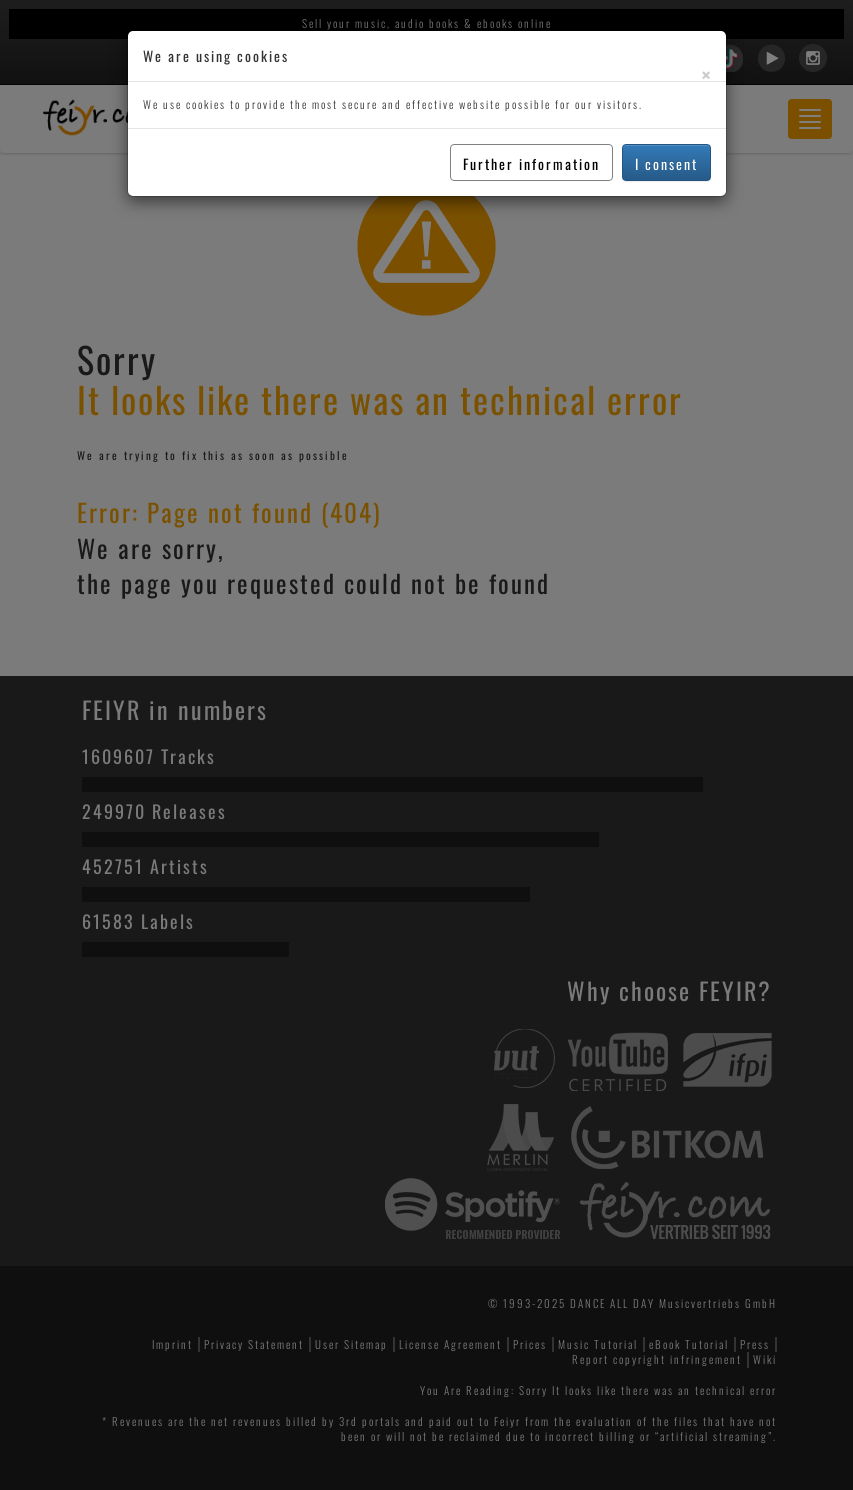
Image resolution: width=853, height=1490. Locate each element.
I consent (666, 163)
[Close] (706, 74)
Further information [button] (531, 163)
